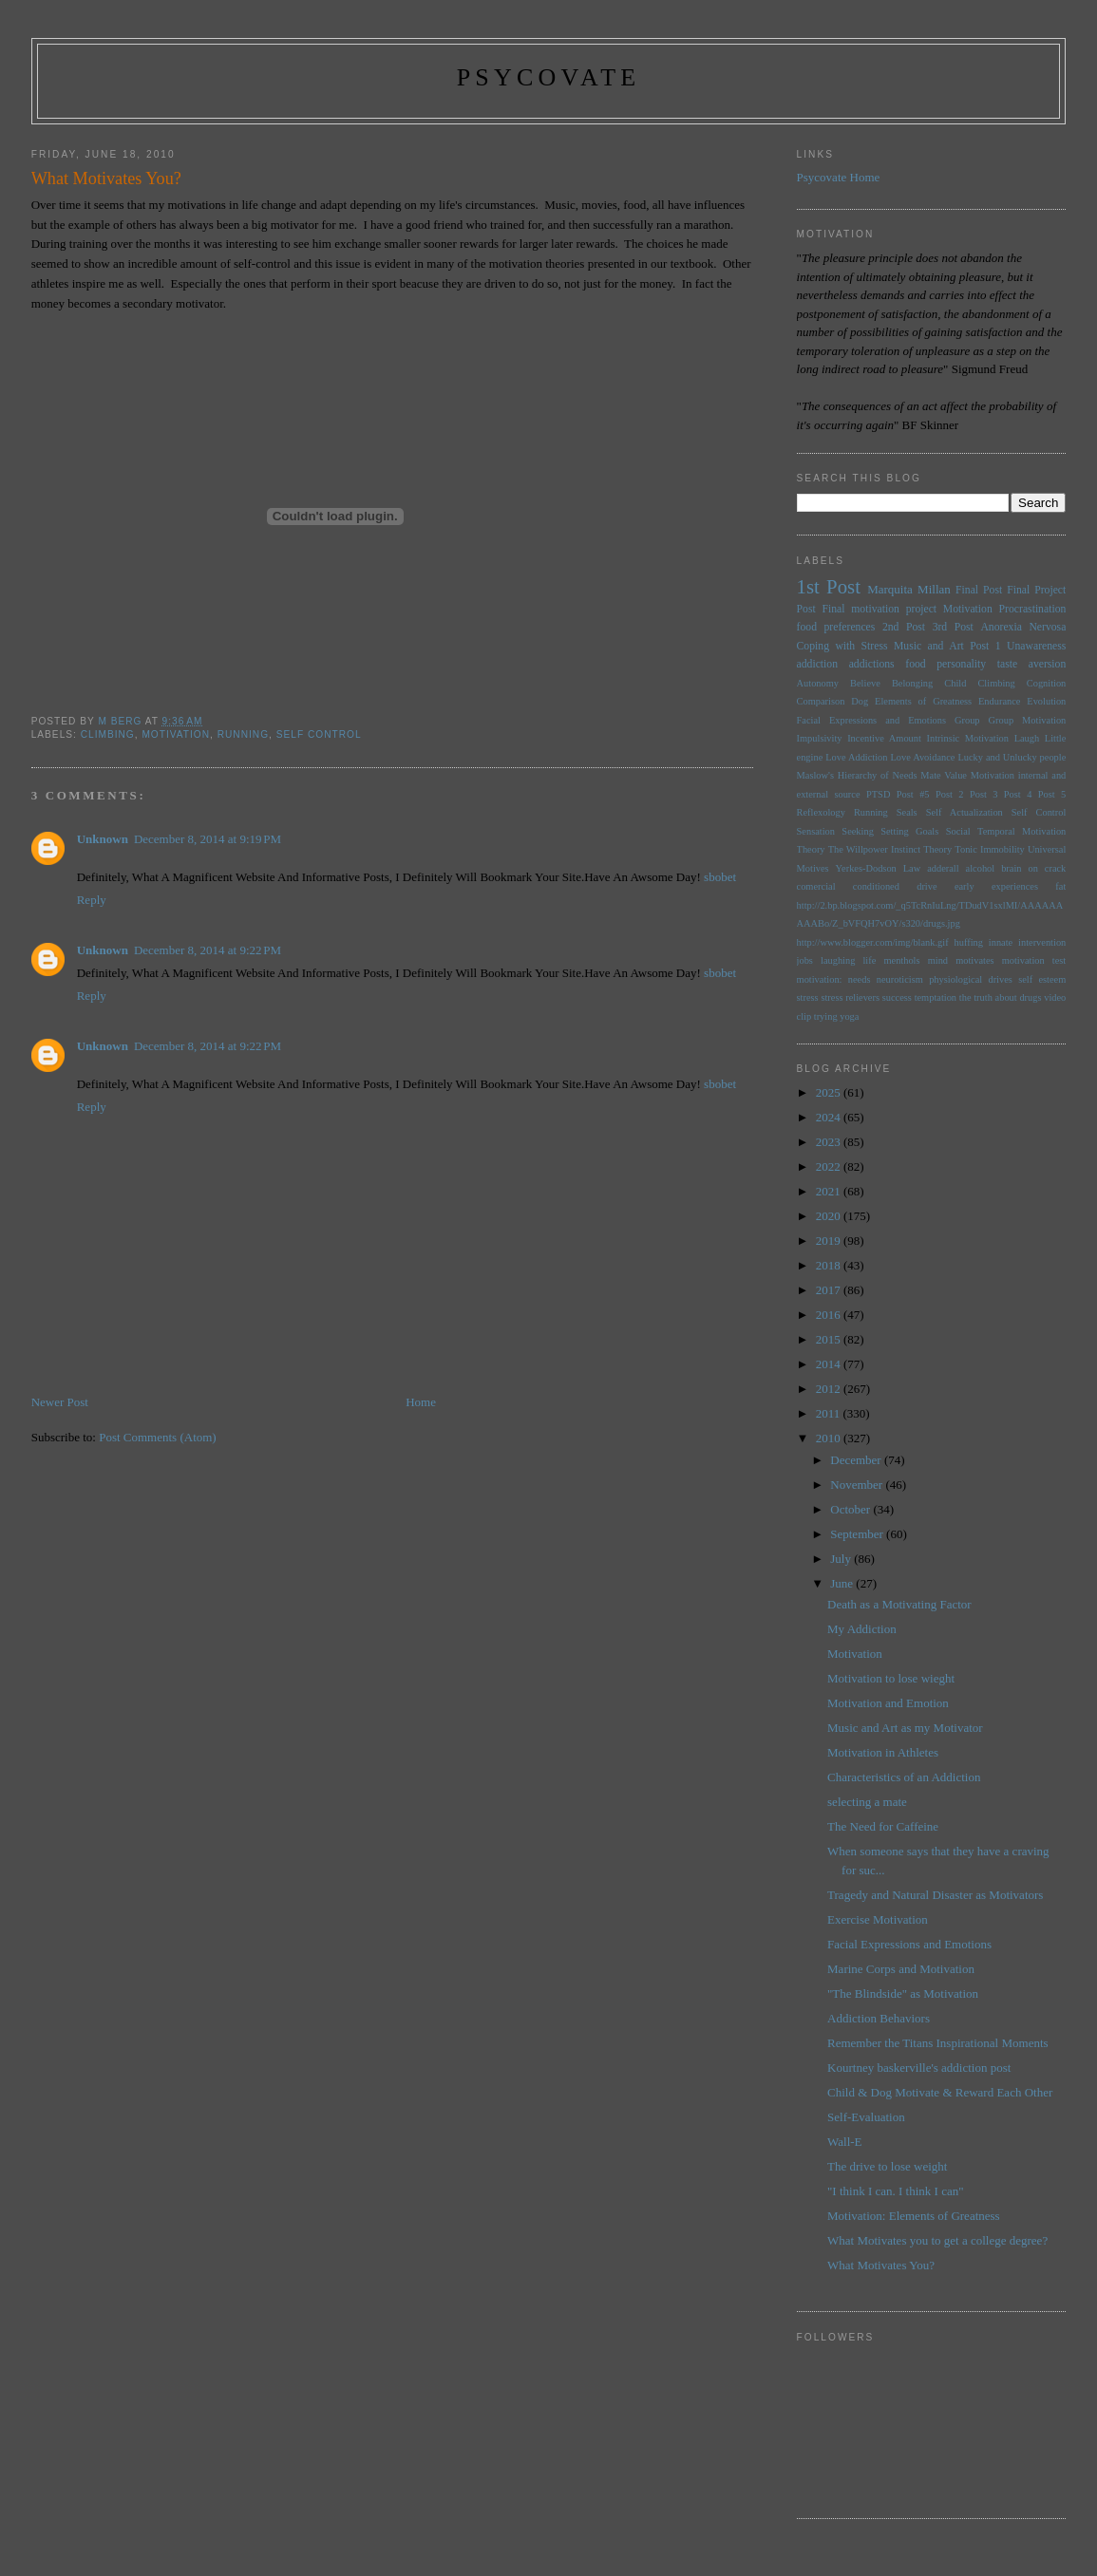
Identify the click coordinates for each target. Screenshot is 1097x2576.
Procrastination (1033, 609)
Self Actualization (964, 812)
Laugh (1027, 738)
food (915, 664)
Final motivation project (879, 609)
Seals (907, 812)
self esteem (1042, 979)
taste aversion (1032, 664)
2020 (829, 1216)
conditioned (876, 886)
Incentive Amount (884, 738)
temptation (935, 997)
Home (421, 1402)
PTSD (878, 794)
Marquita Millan (909, 589)
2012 (829, 1389)
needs (859, 979)
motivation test (1034, 960)
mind (938, 960)
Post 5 (1052, 794)
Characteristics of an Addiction (903, 1777)
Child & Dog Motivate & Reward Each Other (939, 2092)
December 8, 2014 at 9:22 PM (207, 950)
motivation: (819, 979)
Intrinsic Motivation (968, 738)
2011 (829, 1413)
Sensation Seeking (835, 831)
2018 (829, 1265)
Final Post (978, 590)
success (897, 997)
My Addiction (862, 1629)
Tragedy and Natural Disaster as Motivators (935, 1895)
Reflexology (821, 812)
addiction (818, 664)
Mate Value (943, 775)
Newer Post (59, 1402)
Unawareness (1036, 646)
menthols (901, 960)
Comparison (821, 701)
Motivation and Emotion (888, 1703)
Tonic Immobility (989, 849)
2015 (829, 1339)
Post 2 (950, 794)
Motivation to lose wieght (891, 1678)
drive (926, 886)
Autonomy (818, 683)
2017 (829, 1290)
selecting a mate (867, 1802)
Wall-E (844, 2141)
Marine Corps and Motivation (900, 1969)
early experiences (996, 886)
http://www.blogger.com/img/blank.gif (873, 942)
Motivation (176, 734)
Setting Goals (909, 831)
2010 (829, 1438)
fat (1060, 886)
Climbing (108, 734)
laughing (838, 960)
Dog (859, 701)
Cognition (1047, 683)
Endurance (999, 701)
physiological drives (970, 979)
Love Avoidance (922, 757)
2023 (829, 1142)
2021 (829, 1191)
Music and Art (929, 646)
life (869, 960)
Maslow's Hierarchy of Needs (857, 775)
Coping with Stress (842, 646)
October (851, 1509)
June (843, 1583)
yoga (849, 1016)
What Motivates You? (881, 2265)
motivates (974, 960)
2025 (829, 1092)
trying (826, 1016)
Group (967, 720)
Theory (937, 849)
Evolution (1046, 701)
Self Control (319, 734)
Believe (865, 683)
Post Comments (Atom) (158, 1437)
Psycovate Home (838, 177)
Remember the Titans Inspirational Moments (938, 2043)
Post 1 (985, 646)
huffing (969, 942)
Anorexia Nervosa (1023, 627)
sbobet (720, 877)
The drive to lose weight (887, 2166)
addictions (872, 664)
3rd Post (953, 627)
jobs (805, 960)
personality (961, 664)
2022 (829, 1166)
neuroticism (900, 979)
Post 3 (984, 794)
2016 (829, 1314)
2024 (829, 1117)
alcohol (980, 868)
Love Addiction (856, 757)
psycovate (549, 77)
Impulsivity (819, 738)
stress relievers (850, 997)
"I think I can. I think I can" (895, 2191)
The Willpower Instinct (874, 849)
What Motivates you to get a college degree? (937, 2240)
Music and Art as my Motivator (905, 1727)
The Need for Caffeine (882, 1826)
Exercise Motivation (877, 1919)
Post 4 (1018, 794)
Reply (91, 900)
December (857, 1460)
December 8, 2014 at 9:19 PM (207, 839)
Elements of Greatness (923, 701)
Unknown (102, 839)
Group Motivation (1028, 720)
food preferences (836, 627)
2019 (829, 1240)
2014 (829, 1364)
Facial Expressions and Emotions (871, 720)
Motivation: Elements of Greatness (913, 2216)
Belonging (912, 683)
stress (808, 997)
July (842, 1558)
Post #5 (913, 794)
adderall (942, 868)
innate (1000, 942)
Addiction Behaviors (878, 2018)
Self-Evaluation (866, 2117)
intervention (1042, 942)
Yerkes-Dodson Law (878, 868)
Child (955, 683)
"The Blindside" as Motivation (902, 1993)
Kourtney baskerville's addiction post (919, 2067)
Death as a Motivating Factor (899, 1604)
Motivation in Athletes (882, 1752)
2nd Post (903, 627)
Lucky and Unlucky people (1011, 757)
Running (243, 734)
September (858, 1534)
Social (958, 831)
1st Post (829, 586)
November (857, 1484)
